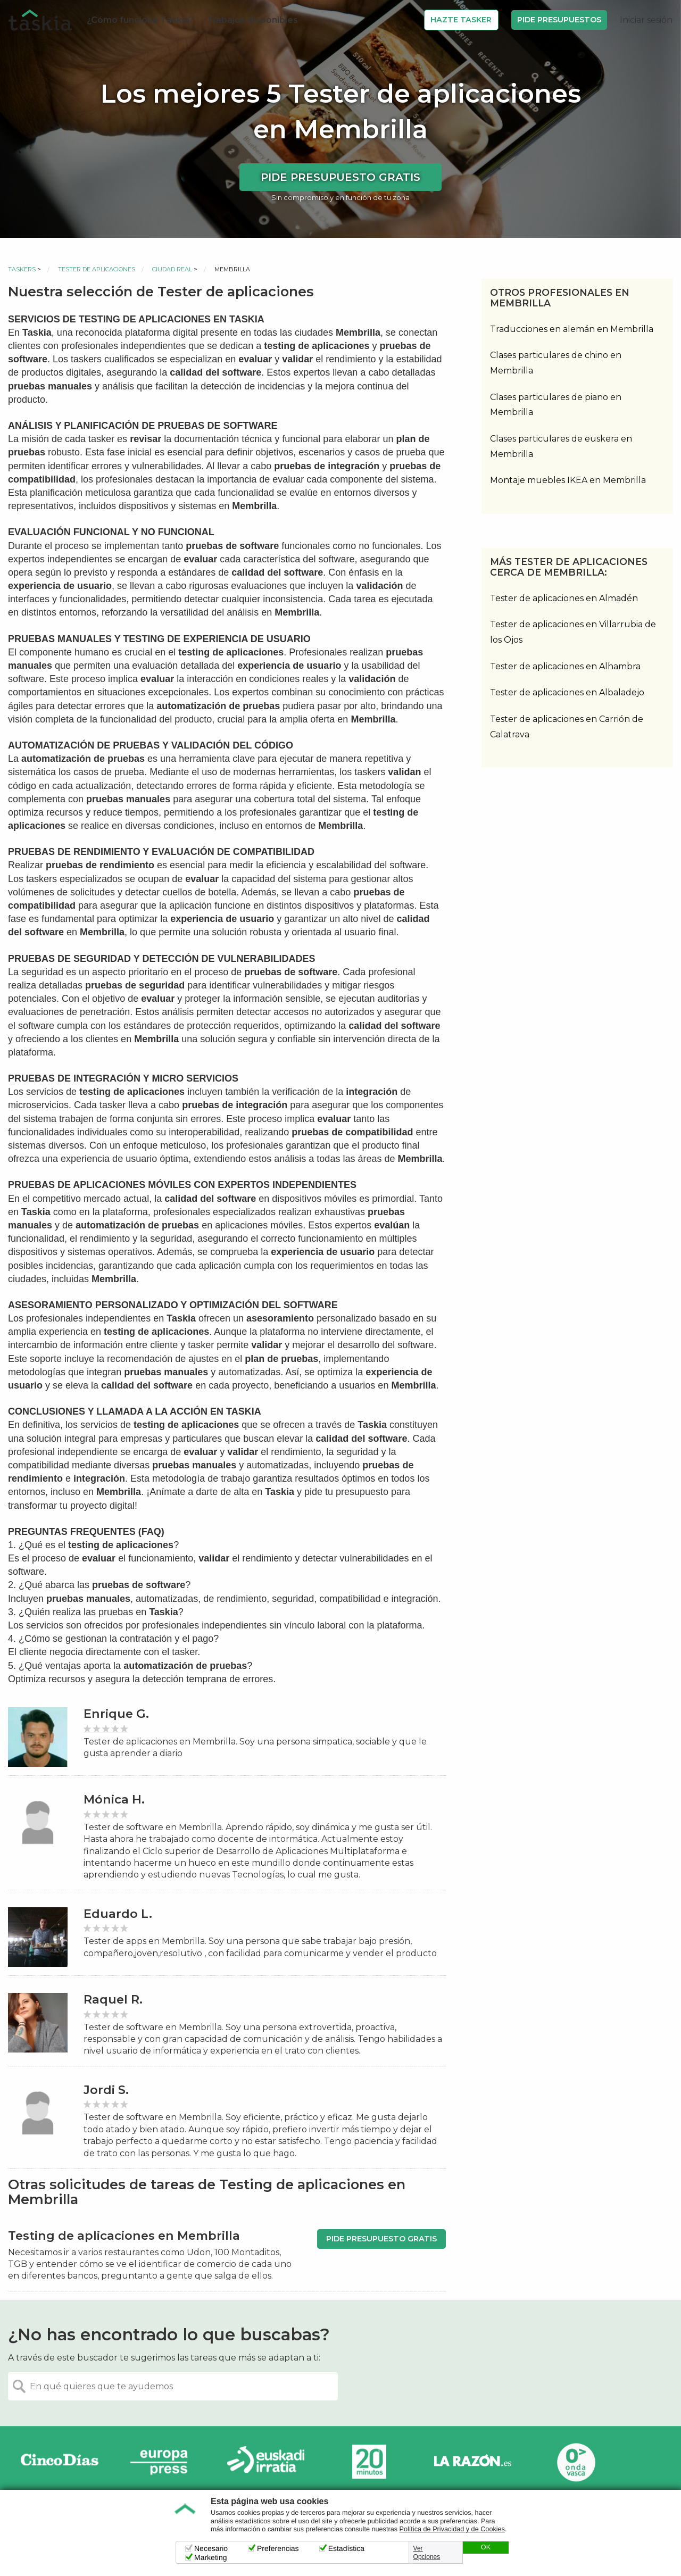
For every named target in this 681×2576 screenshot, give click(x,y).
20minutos (369, 2461)
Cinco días (59, 2461)
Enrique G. (116, 1714)
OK (486, 2547)
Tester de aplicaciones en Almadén (564, 598)
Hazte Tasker (461, 19)
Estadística (346, 2548)
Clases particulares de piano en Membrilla (555, 405)
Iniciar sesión (646, 20)
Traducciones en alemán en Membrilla (571, 329)
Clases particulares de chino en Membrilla (555, 363)
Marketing (210, 2557)
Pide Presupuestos (559, 19)
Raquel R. (113, 1999)
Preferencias (278, 2548)
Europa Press (162, 2461)
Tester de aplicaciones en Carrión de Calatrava (566, 726)
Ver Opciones (427, 2553)
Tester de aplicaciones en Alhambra (565, 666)
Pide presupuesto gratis (340, 177)
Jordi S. (106, 2090)
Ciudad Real (172, 269)
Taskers (22, 269)
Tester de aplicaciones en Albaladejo (567, 692)
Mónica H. (114, 1799)
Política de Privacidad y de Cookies (452, 2529)
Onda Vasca (575, 2461)
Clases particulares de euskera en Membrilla (561, 446)
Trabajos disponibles (252, 20)
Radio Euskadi (266, 2461)
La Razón (472, 2461)
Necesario (211, 2548)
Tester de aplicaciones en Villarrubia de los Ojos (573, 632)
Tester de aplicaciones (96, 269)
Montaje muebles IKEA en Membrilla (568, 480)
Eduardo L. (118, 1914)
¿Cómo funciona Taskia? (140, 20)
